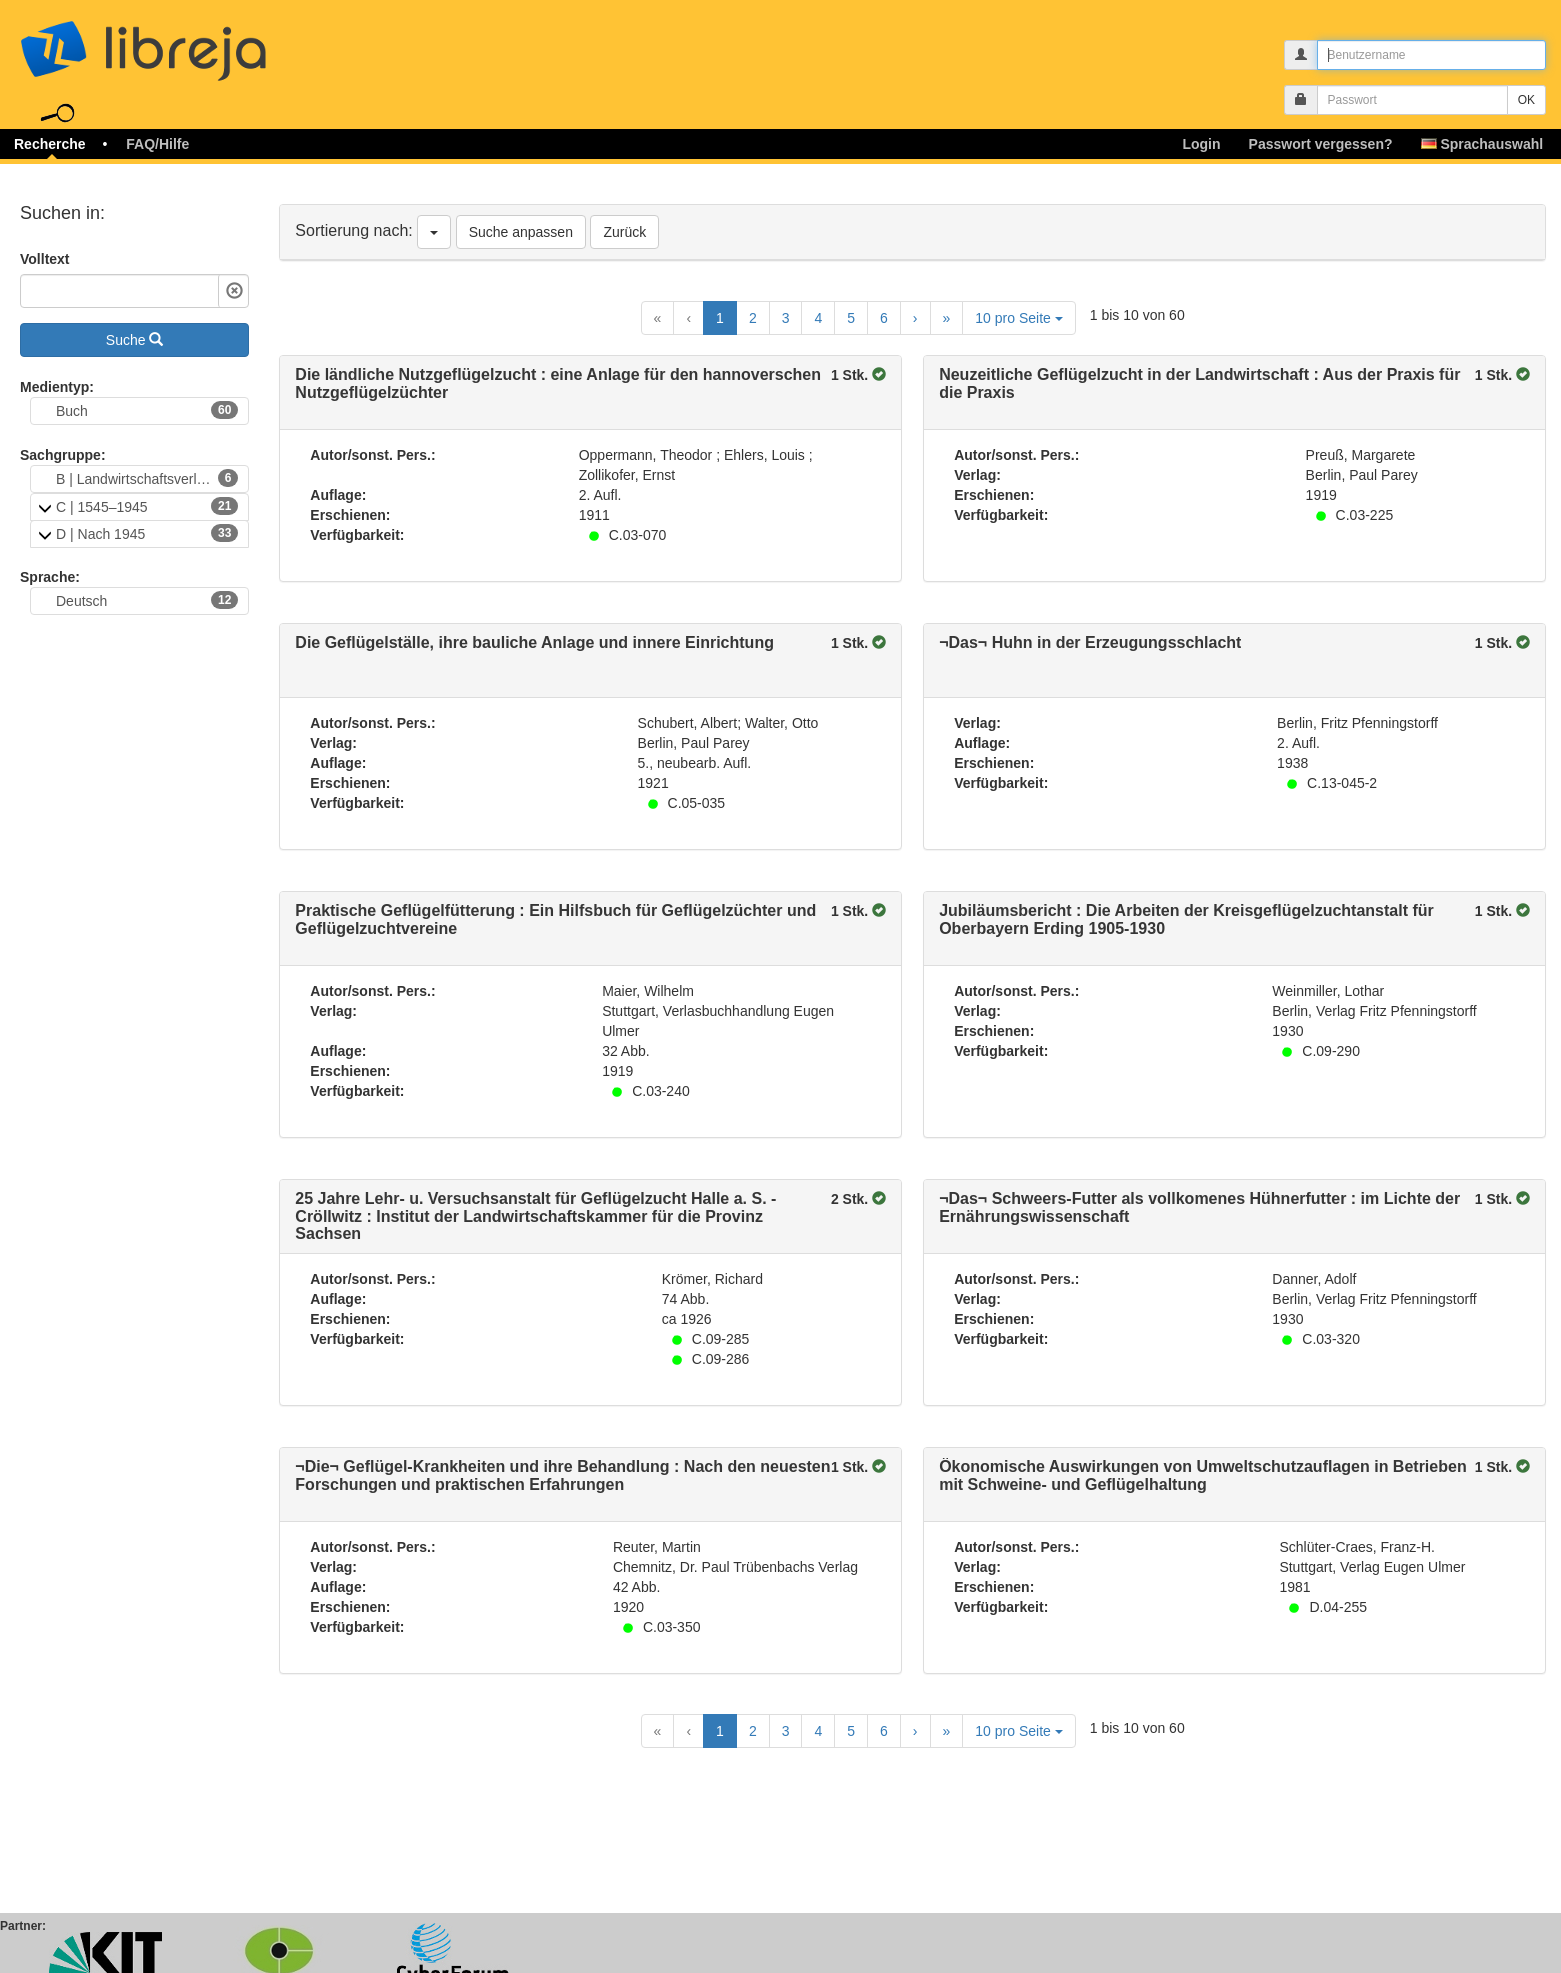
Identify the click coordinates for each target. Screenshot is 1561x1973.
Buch (147, 410)
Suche (135, 340)
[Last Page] (947, 318)
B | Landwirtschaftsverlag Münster (152, 478)
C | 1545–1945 (147, 506)
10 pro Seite (1018, 318)
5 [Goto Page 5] (851, 318)
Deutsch (147, 600)
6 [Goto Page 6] (884, 318)
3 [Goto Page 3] (786, 318)
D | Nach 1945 (147, 533)
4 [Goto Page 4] (818, 318)
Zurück (624, 232)
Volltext (45, 259)
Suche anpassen (521, 232)
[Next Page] (915, 318)
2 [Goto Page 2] (753, 318)
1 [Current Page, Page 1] (720, 318)
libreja (180, 42)
